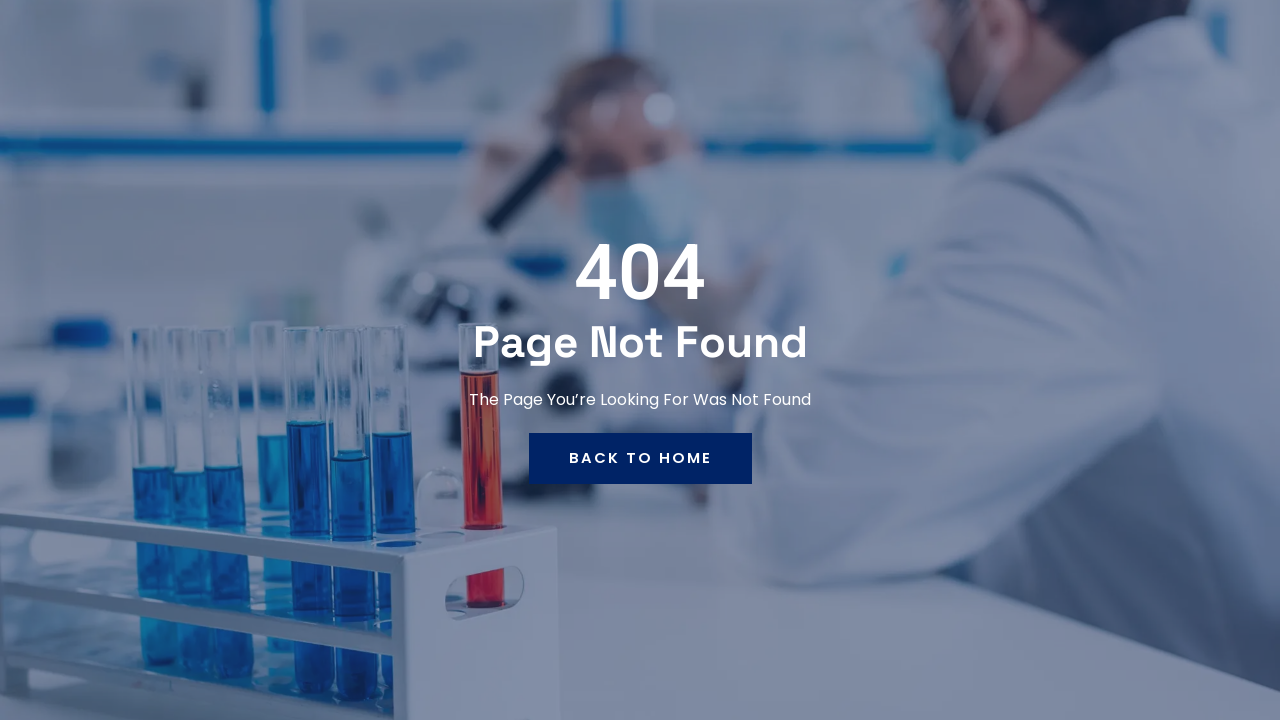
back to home (640, 458)
